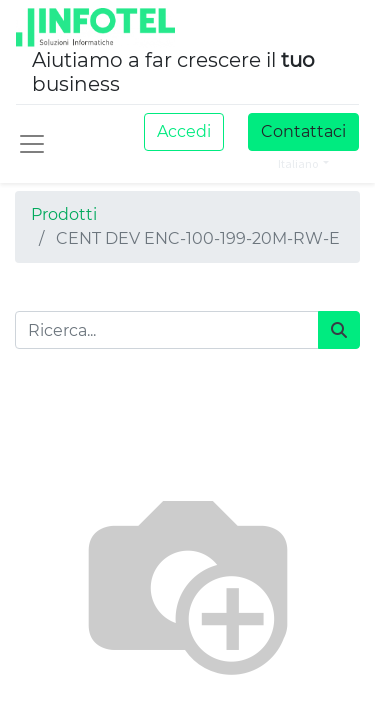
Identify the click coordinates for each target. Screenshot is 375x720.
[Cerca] (339, 330)
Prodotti (64, 214)
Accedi (184, 131)
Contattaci (303, 131)
